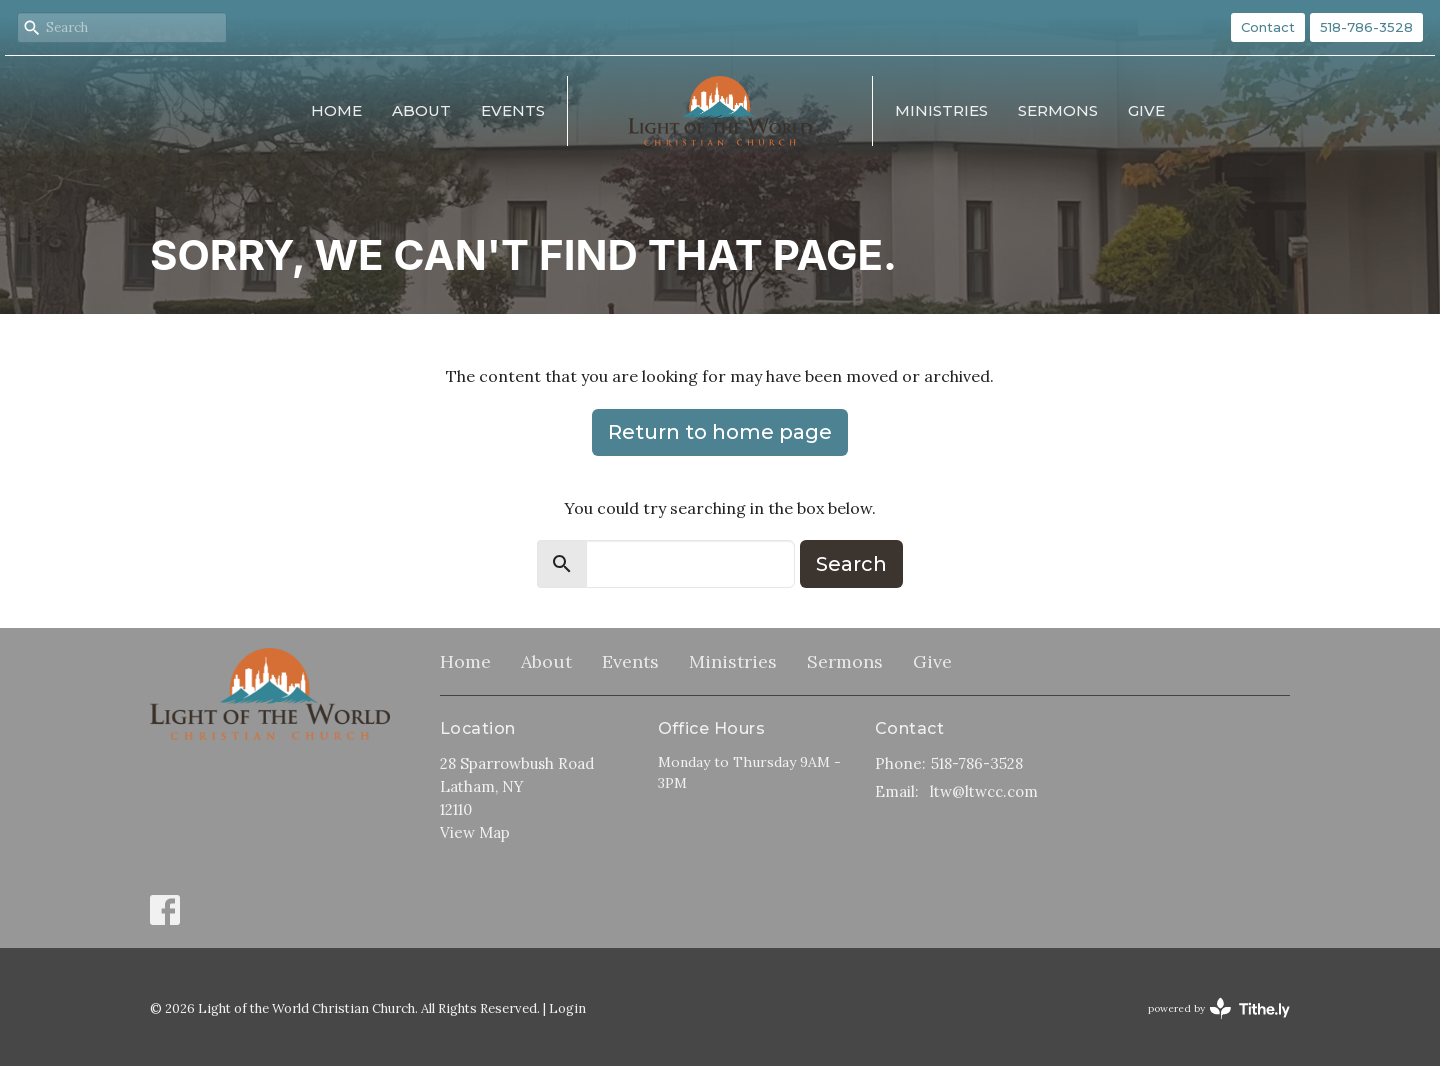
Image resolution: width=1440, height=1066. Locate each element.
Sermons (1058, 110)
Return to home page (720, 432)
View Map (475, 832)
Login (567, 1008)
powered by (1219, 1008)
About (421, 110)
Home (336, 110)
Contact (1268, 27)
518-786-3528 (1366, 27)
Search (851, 564)
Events (513, 110)
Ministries (941, 110)
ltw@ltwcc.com (984, 791)
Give (1146, 110)
